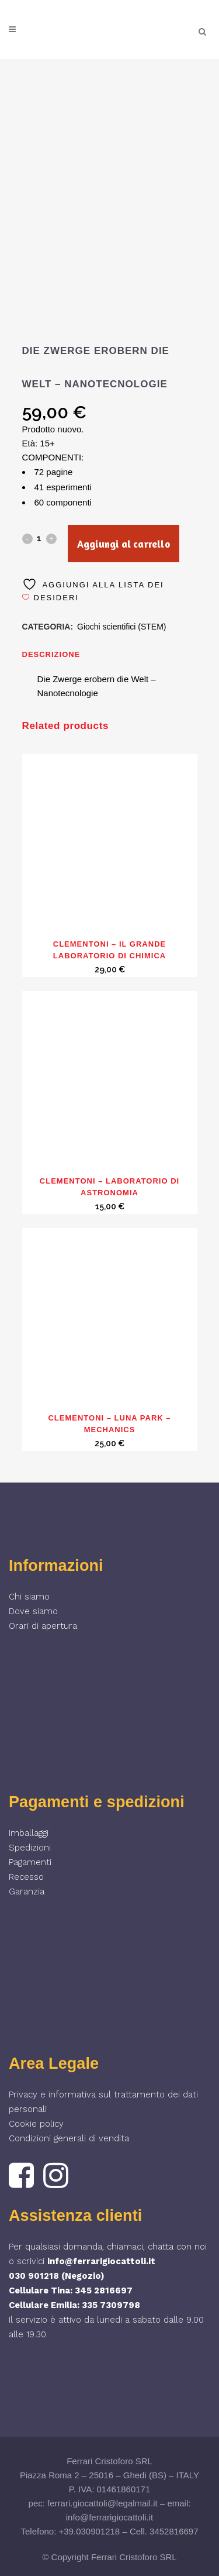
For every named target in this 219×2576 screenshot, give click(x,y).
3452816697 (174, 2531)
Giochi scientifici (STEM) (121, 626)
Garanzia (26, 1891)
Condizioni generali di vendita (69, 2138)
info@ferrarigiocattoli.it (101, 2261)
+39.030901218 (89, 2531)
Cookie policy (36, 2123)
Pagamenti (30, 1862)
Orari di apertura (43, 1626)
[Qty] (39, 538)
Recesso (26, 1877)
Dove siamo (33, 1611)
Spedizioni (30, 1847)
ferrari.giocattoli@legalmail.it (102, 2503)
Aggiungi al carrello (123, 544)
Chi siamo (29, 1596)
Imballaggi (28, 1833)
